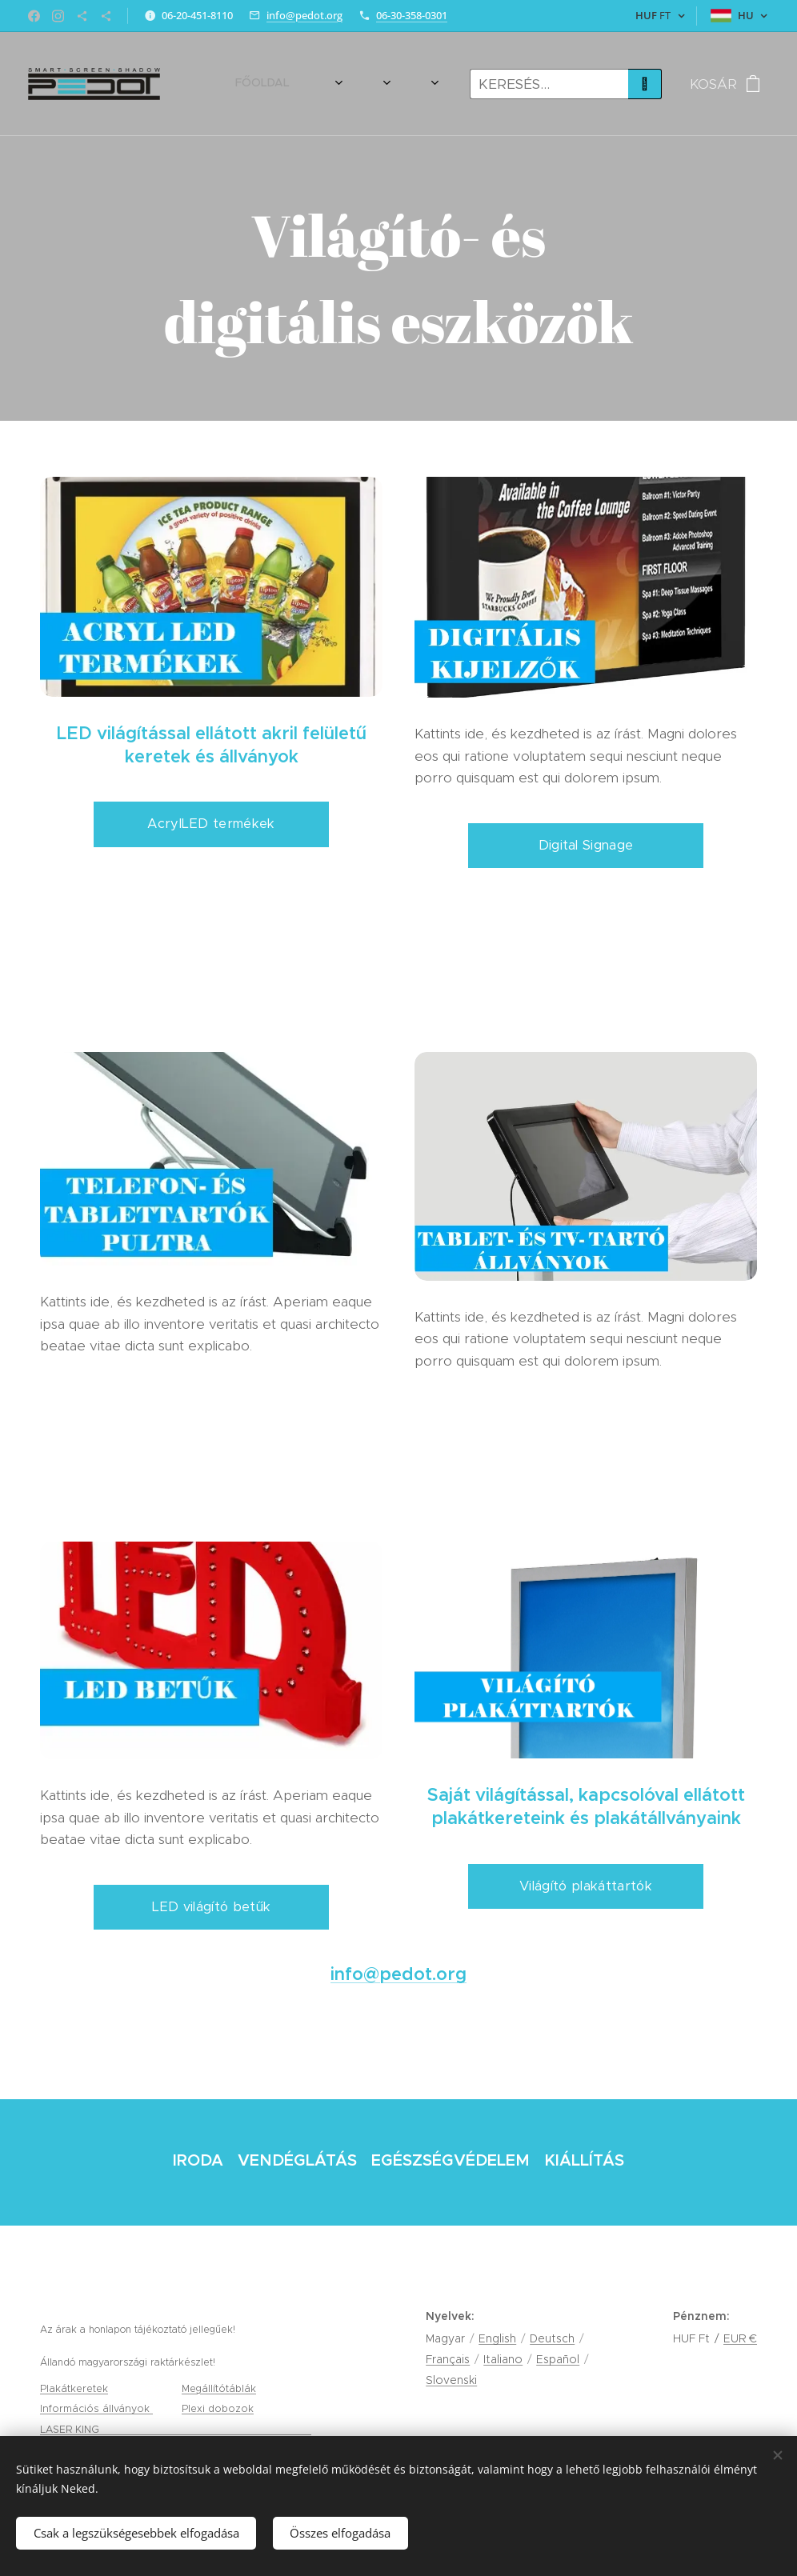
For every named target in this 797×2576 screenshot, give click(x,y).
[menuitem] (218, 84)
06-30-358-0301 (411, 15)
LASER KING (71, 2429)
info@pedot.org (304, 15)
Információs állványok (96, 2408)
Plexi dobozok (218, 2408)
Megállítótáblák (219, 2388)
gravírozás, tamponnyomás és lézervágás (206, 2429)
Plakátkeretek (74, 2388)
